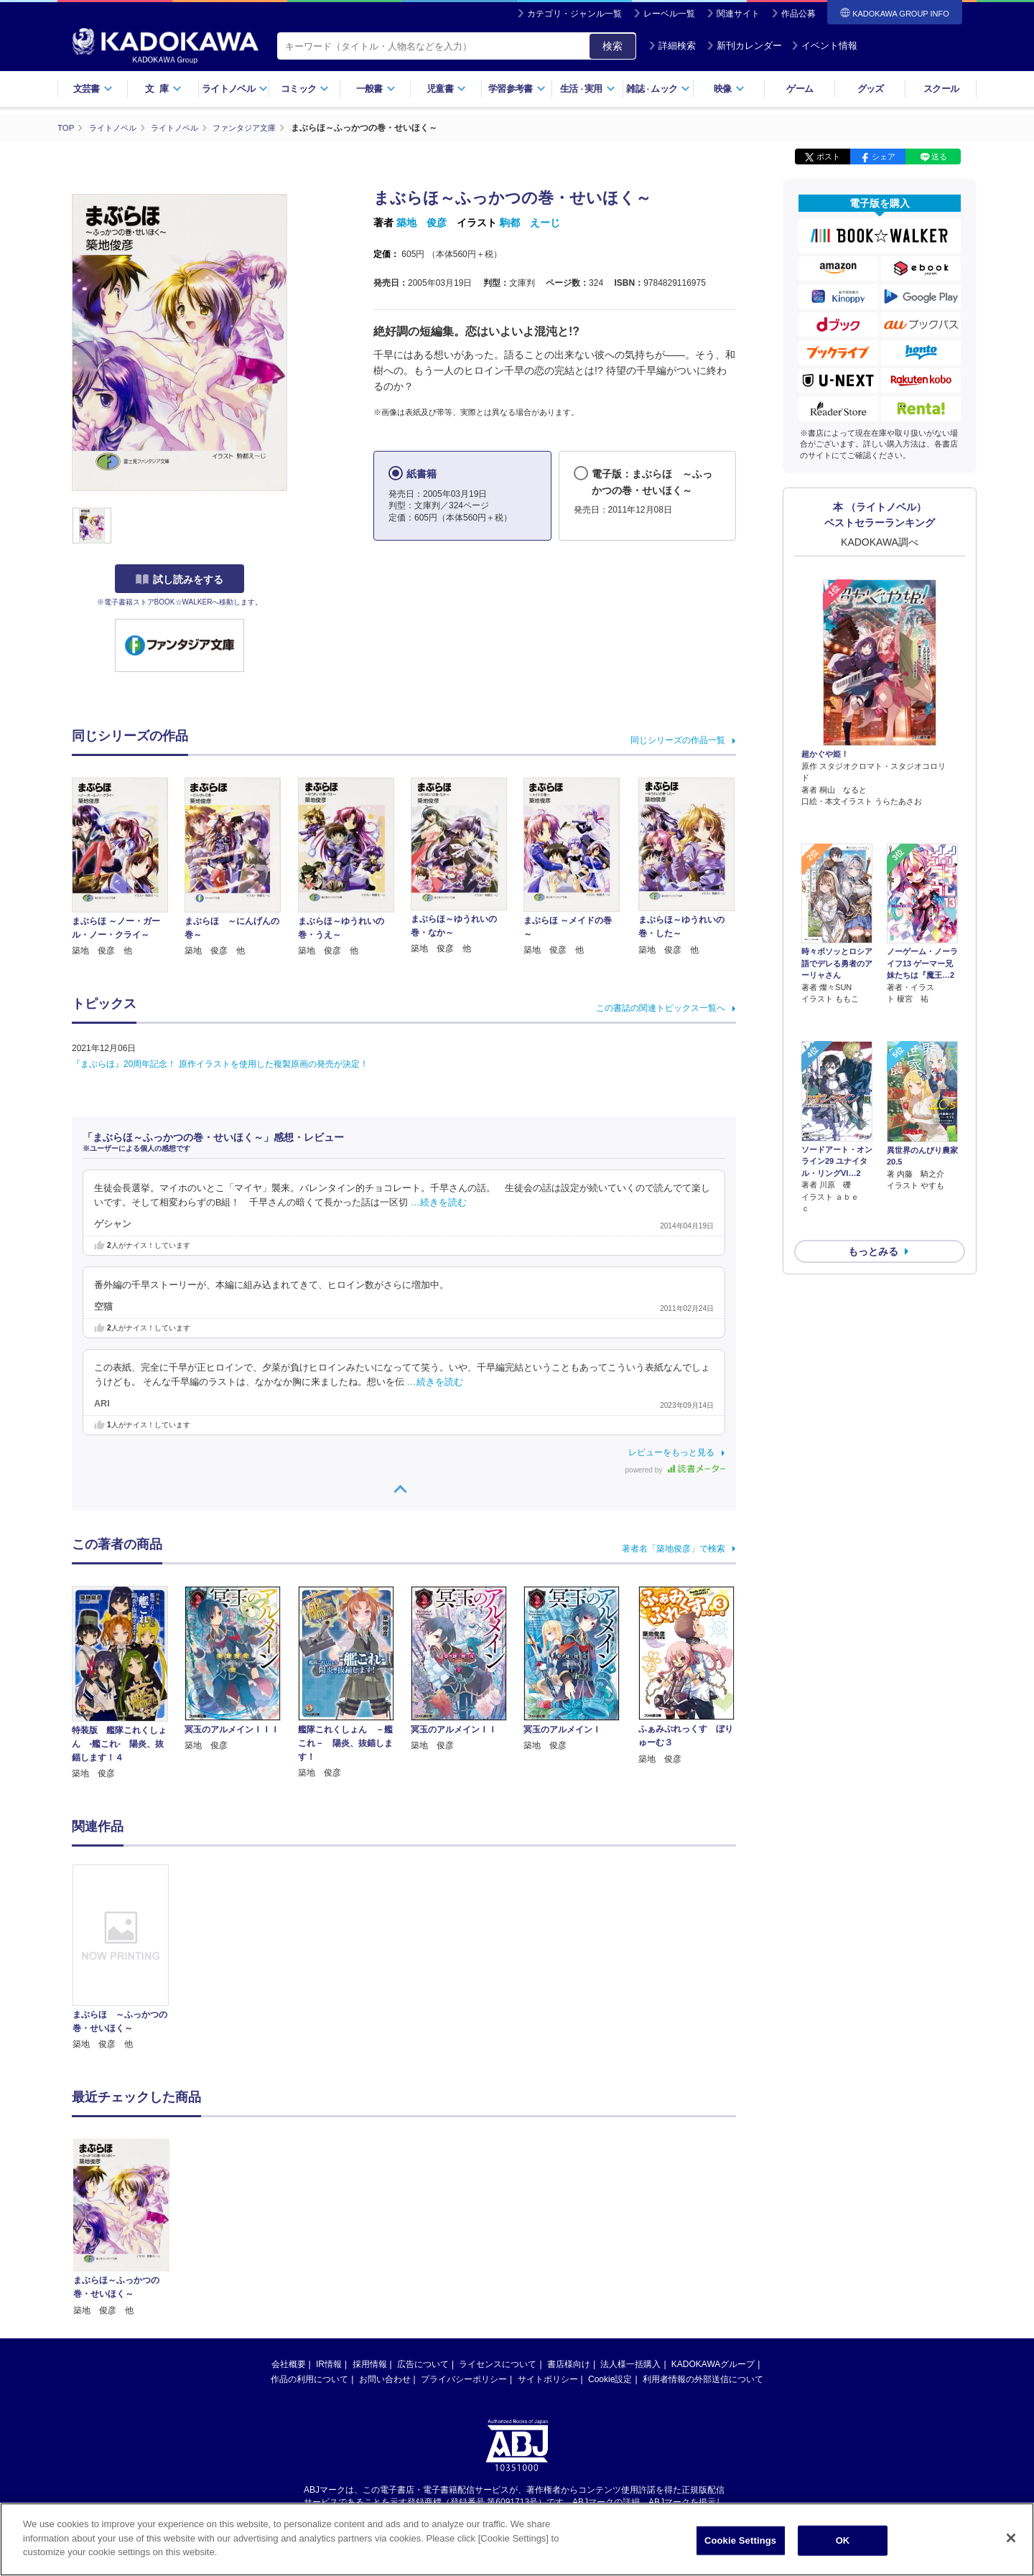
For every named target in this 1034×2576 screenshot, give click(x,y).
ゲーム (799, 88)
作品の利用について (309, 2379)
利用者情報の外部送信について (703, 2379)
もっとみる (873, 1175)
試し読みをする (179, 579)
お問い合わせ (385, 2379)
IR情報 (329, 2364)
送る (939, 156)
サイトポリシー (548, 2379)
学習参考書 (517, 88)
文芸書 (93, 88)
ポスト (828, 156)
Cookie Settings (740, 2540)
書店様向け (568, 2364)
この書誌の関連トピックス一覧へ (660, 1007)
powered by (675, 1470)
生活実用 (587, 88)
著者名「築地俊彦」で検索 (673, 1548)
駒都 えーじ (530, 222)
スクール (941, 88)
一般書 (376, 88)
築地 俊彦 (421, 222)
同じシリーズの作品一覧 (677, 739)
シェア (883, 156)
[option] (128, 1957)
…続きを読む (439, 1203)
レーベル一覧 (669, 14)
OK (843, 2540)
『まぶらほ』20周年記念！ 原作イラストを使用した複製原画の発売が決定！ (220, 1063)
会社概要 (288, 2364)
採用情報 (370, 2364)
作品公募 (798, 14)
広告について (423, 2364)
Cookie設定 (610, 2379)
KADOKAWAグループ (713, 2364)
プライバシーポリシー (464, 2379)
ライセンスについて (497, 2364)
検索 (612, 46)
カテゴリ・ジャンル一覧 (574, 14)
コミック (305, 88)
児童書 (446, 88)
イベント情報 (824, 45)
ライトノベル (235, 88)
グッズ (870, 88)
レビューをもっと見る (671, 1452)
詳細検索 (672, 45)
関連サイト (738, 14)
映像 (729, 88)
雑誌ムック (658, 88)
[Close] (1011, 2538)
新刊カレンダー (744, 45)
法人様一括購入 (630, 2364)
